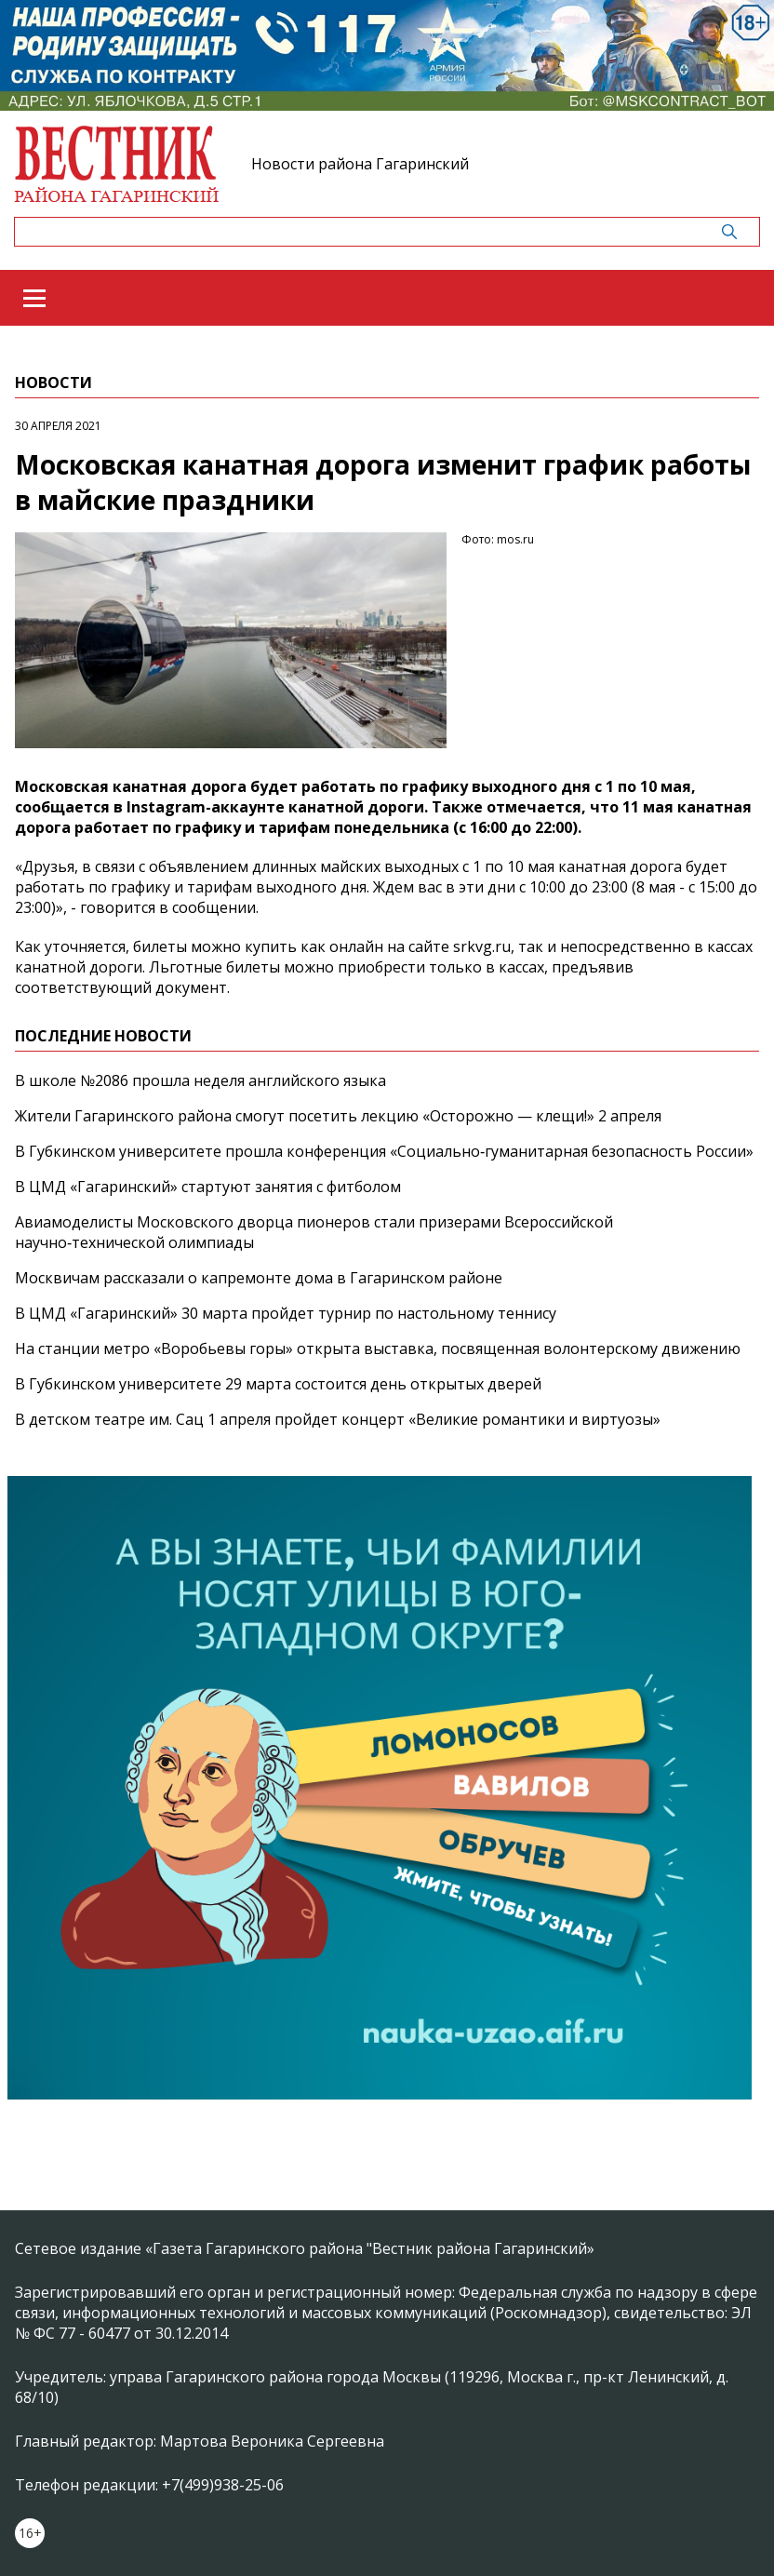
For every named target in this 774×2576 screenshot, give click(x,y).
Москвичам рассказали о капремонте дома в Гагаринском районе (258, 1278)
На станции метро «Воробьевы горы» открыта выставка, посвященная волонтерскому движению (378, 1348)
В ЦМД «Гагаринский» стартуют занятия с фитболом (208, 1186)
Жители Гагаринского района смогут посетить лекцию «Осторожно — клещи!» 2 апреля (338, 1116)
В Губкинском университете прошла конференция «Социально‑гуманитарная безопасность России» (384, 1151)
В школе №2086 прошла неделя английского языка (200, 1080)
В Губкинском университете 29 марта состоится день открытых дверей (278, 1384)
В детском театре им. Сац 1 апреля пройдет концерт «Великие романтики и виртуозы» (338, 1419)
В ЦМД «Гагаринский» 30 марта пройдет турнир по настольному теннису (285, 1313)
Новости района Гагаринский (360, 163)
